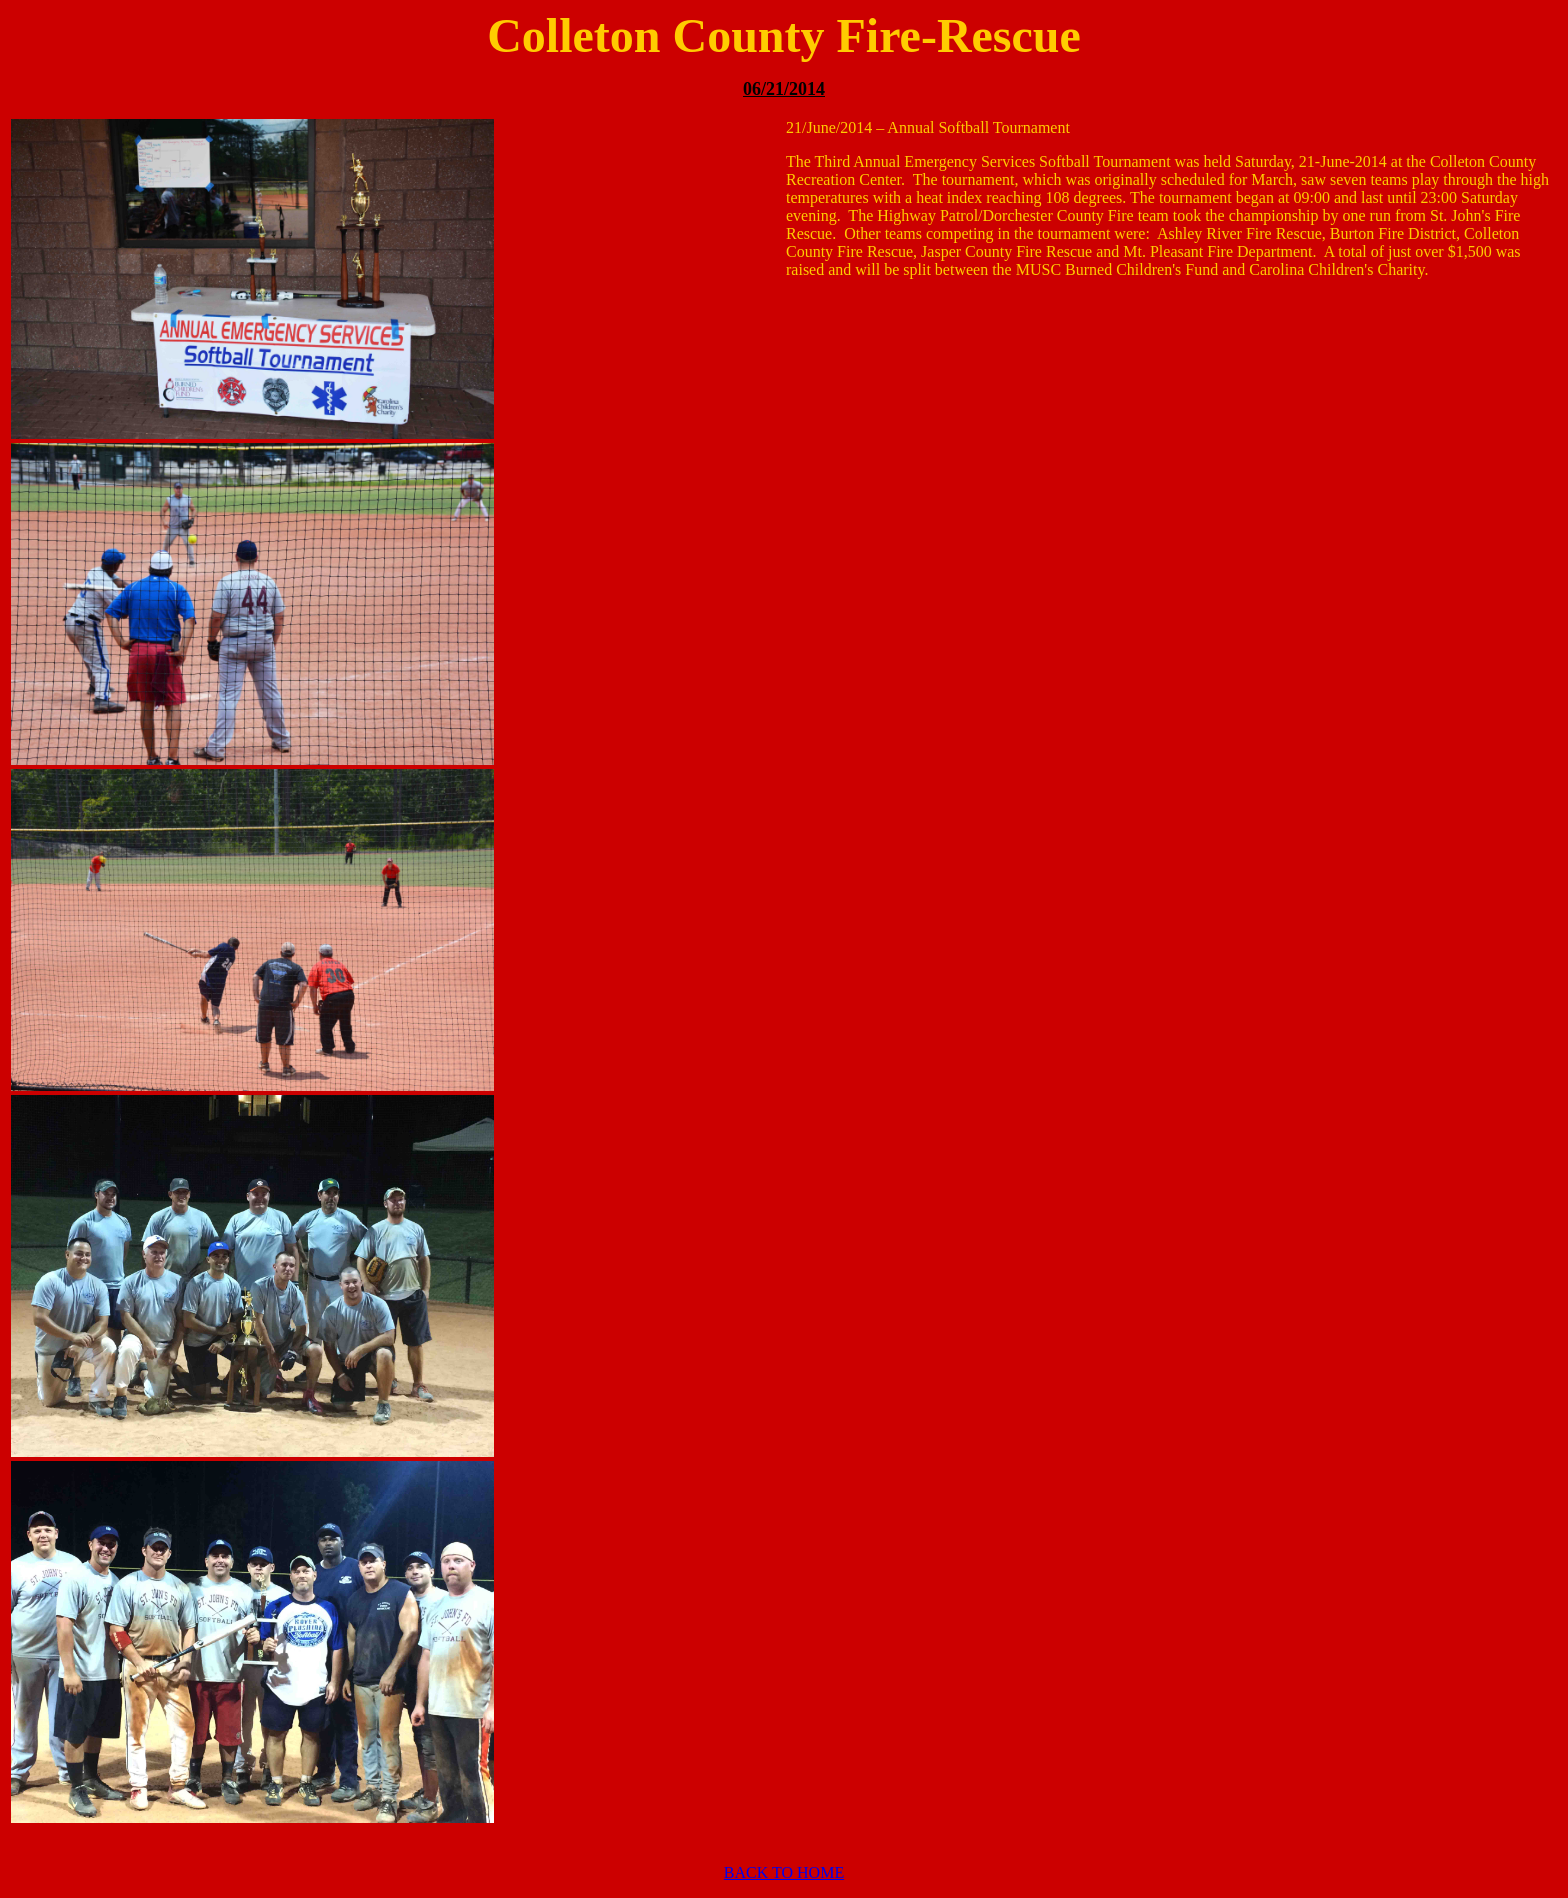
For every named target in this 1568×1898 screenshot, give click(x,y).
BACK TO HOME (784, 1872)
